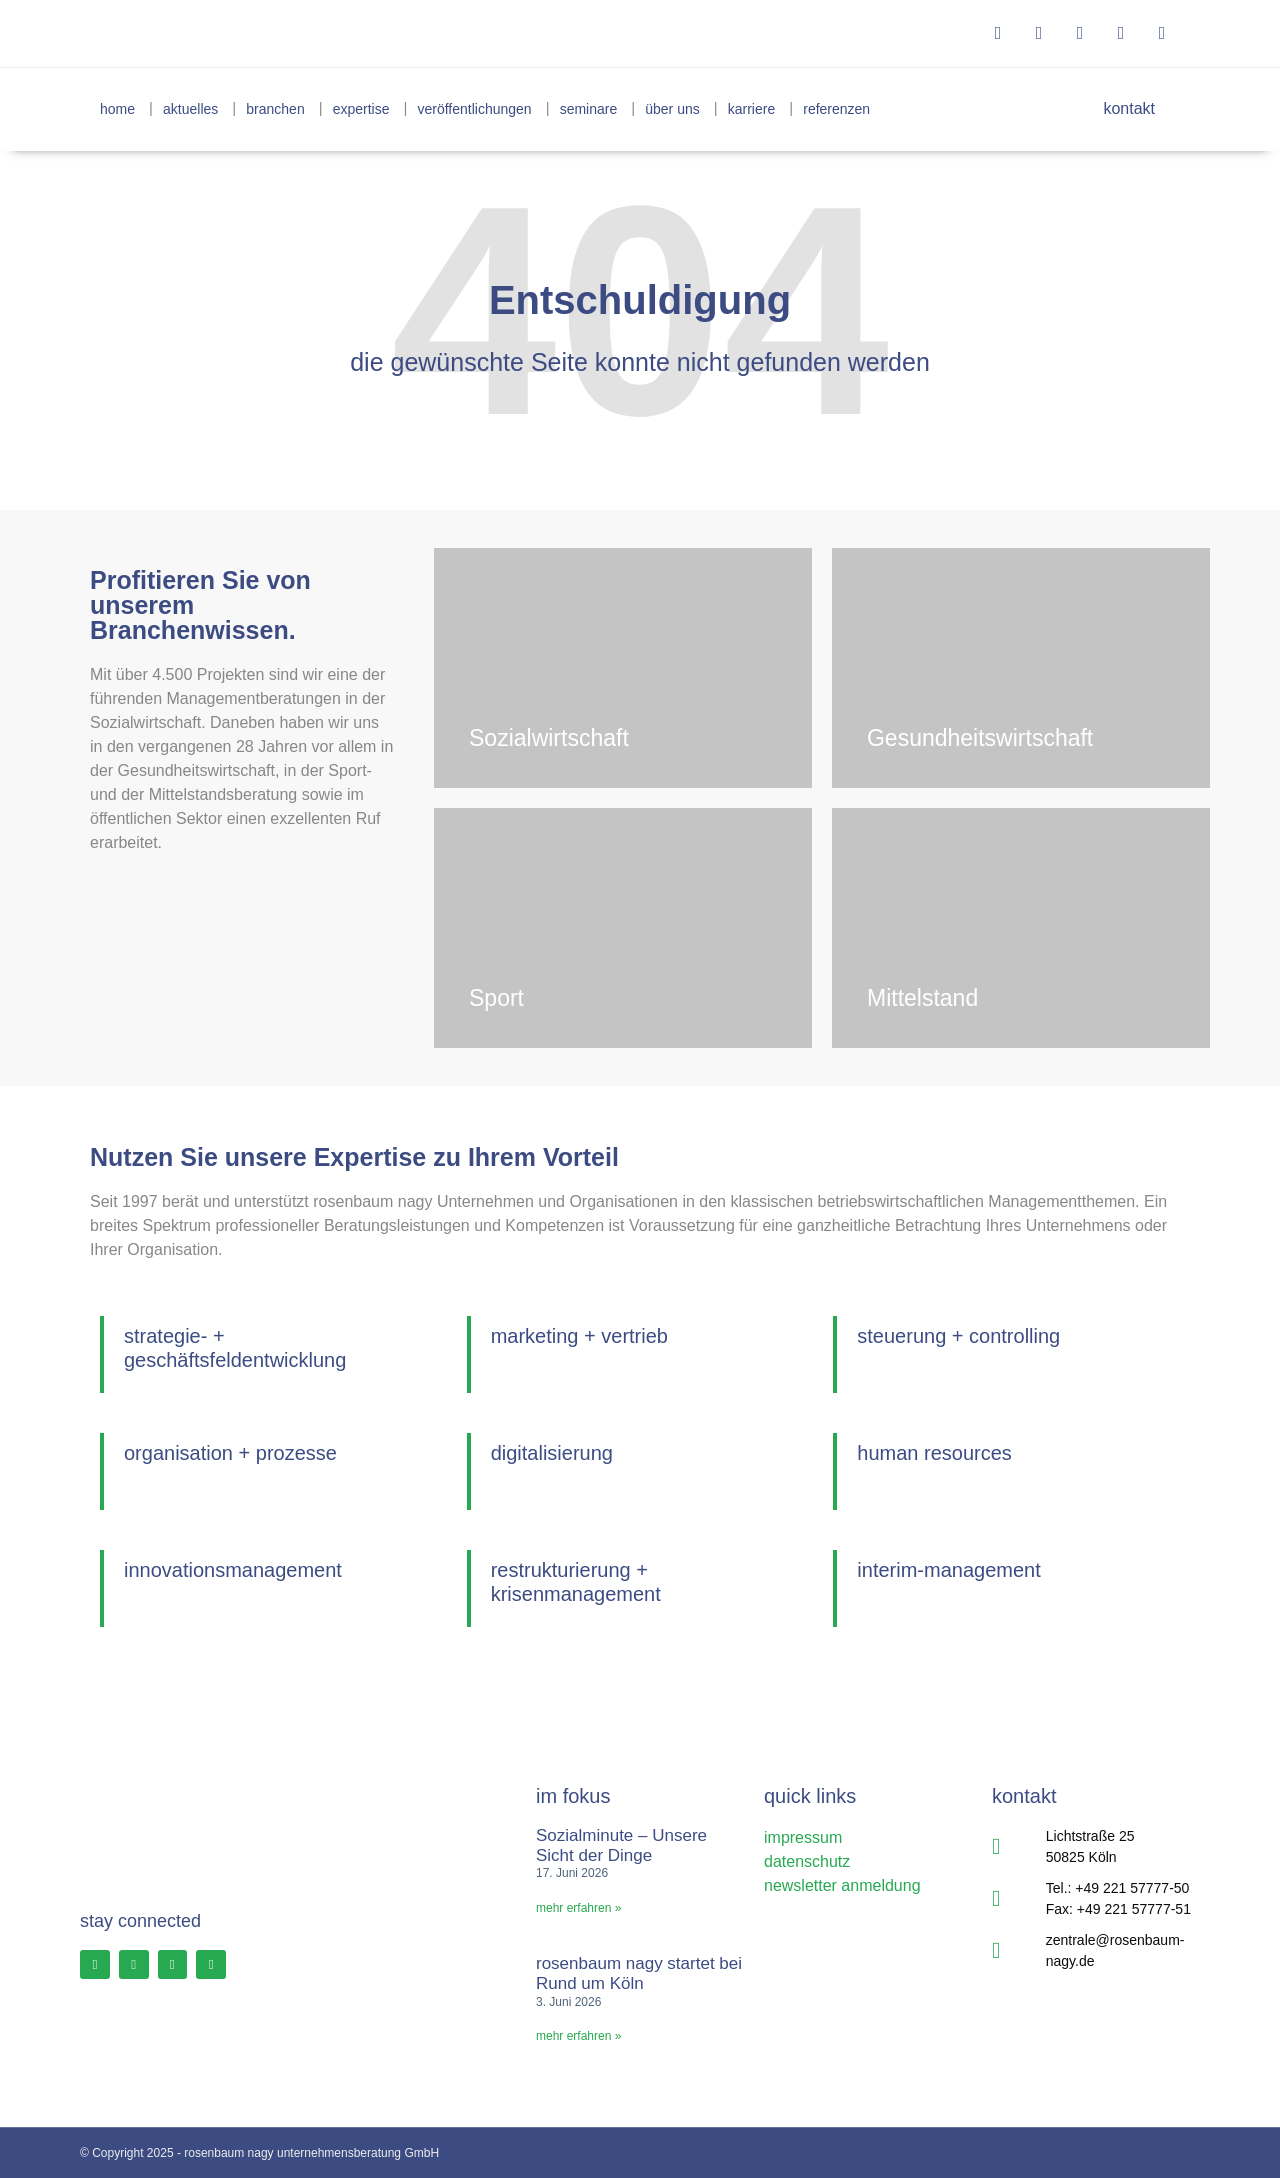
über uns (672, 109)
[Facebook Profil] (96, 1966)
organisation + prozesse (230, 1453)
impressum (803, 1837)
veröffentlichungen (475, 109)
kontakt (1119, 108)
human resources (934, 1453)
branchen (275, 109)
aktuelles (190, 109)
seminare (589, 109)
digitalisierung (552, 1453)
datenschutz (807, 1861)
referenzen (836, 109)
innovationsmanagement (233, 1570)
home (117, 109)
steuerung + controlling (958, 1336)
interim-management (948, 1570)
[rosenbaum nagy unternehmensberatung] (196, 33)
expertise (361, 109)
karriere (751, 109)
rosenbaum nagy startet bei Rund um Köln (639, 1973)
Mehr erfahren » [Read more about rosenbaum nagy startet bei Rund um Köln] (578, 2036)
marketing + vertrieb (579, 1336)
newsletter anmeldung (842, 1885)
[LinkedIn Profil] (180, 1966)
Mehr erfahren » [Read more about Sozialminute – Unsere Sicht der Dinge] (578, 1908)
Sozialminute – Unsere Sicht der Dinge (621, 1845)
